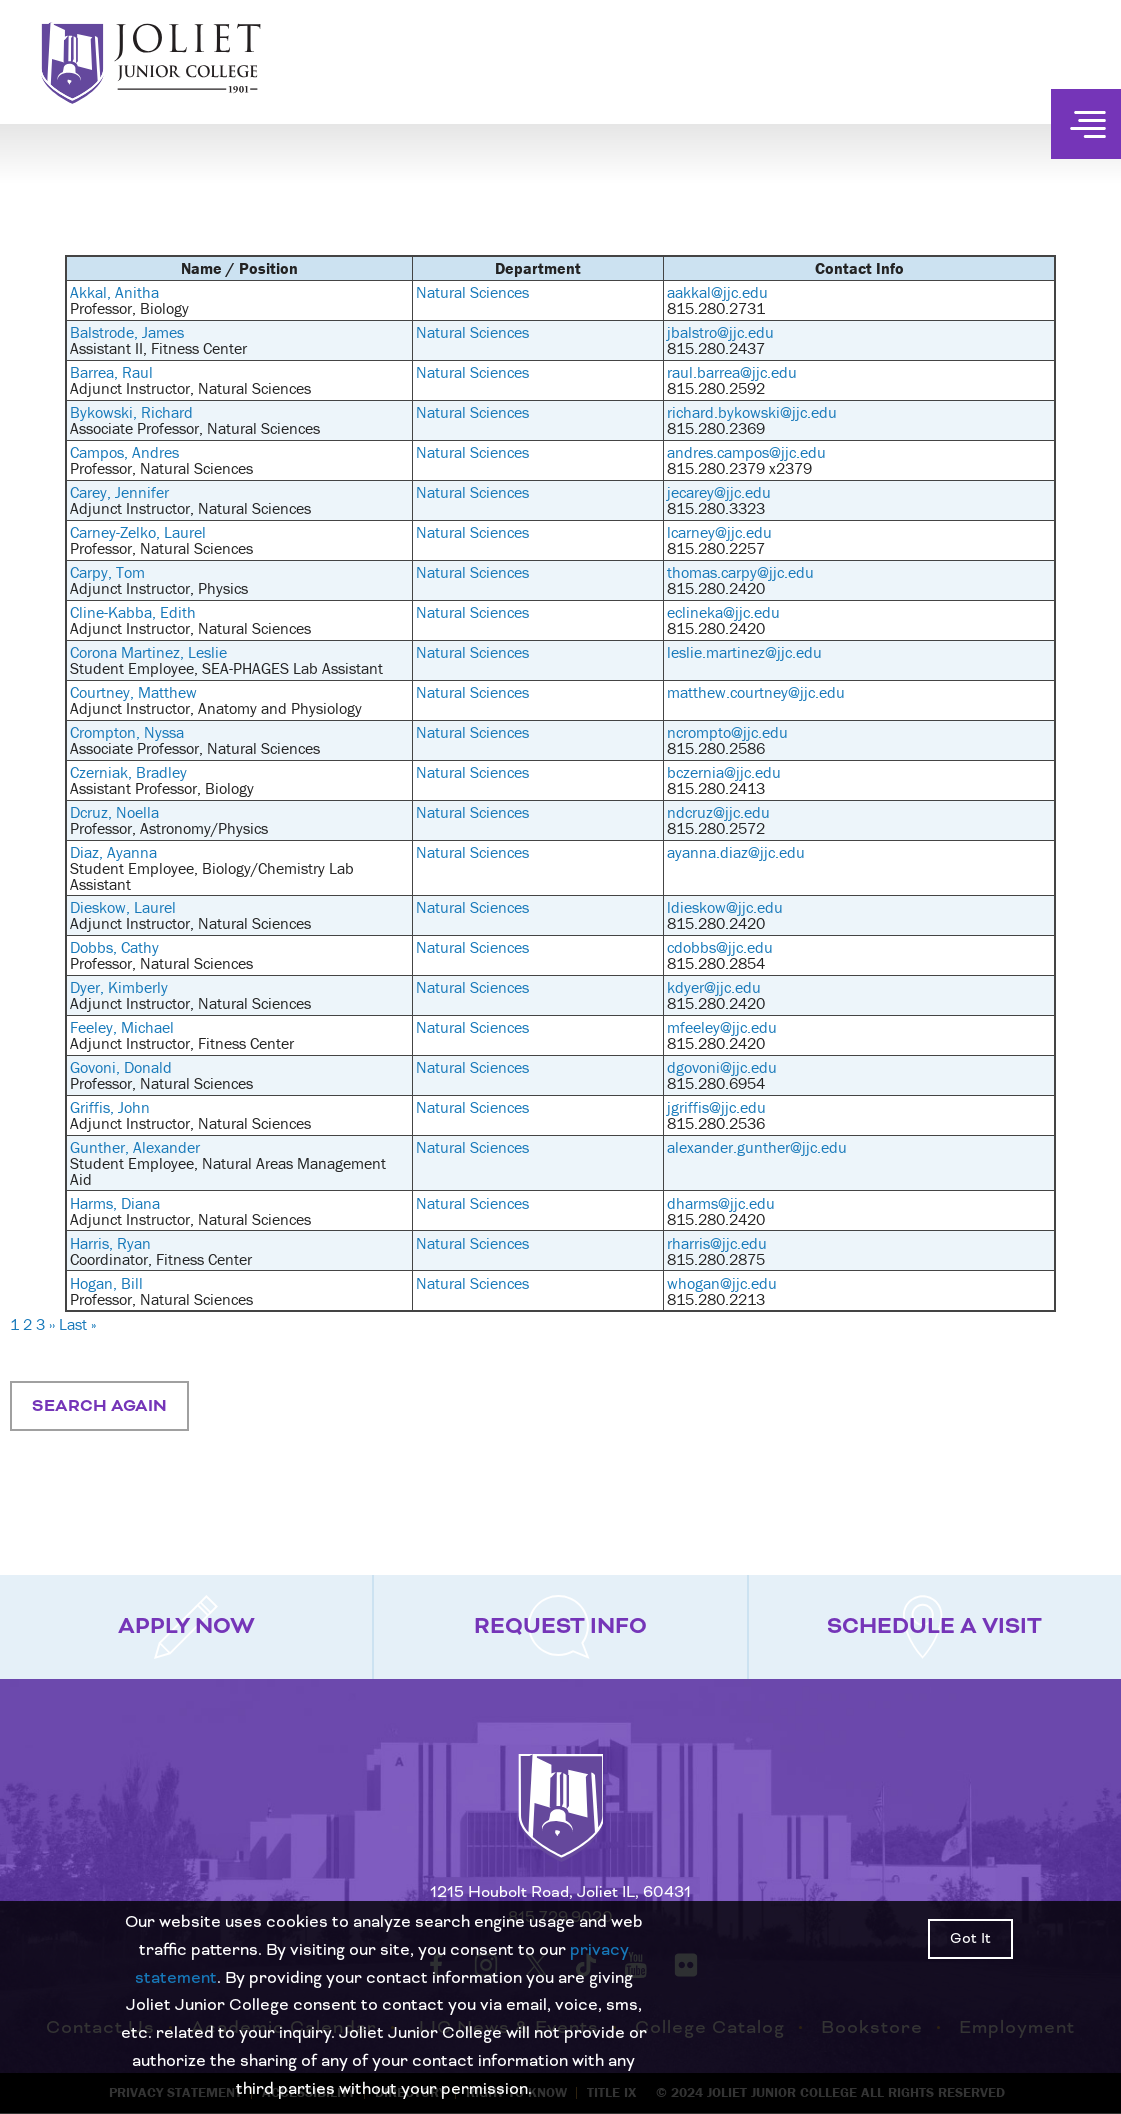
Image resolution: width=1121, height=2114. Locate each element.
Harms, (95, 1203)
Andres (155, 452)
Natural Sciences (472, 292)
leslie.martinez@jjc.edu (744, 652)
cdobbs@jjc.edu (720, 947)
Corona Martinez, (129, 652)
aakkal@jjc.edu (717, 292)
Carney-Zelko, (117, 532)
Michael (147, 1027)
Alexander (166, 1147)
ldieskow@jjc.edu (725, 907)
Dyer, (89, 987)
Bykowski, (105, 412)
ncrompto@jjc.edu (727, 732)
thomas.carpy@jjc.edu (740, 572)
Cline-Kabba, (115, 612)
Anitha (137, 292)
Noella (137, 812)
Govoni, (97, 1067)
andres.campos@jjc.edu (746, 452)
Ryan (134, 1243)
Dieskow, (102, 907)
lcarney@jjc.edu (719, 532)
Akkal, (92, 292)
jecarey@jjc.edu (719, 492)
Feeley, (95, 1027)
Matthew (167, 692)
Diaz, (88, 852)
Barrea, (96, 372)
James (163, 332)
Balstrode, (106, 332)
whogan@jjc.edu (722, 1283)
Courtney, (104, 692)
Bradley (161, 772)
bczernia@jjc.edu (724, 772)
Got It (970, 1939)
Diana (140, 1203)
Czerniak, (103, 772)
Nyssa (164, 732)
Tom (130, 572)
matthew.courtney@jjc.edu (756, 692)
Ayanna (132, 852)
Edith (178, 612)
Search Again (99, 1406)
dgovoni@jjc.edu (722, 1067)
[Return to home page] (561, 1824)
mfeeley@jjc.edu (722, 1027)
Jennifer (142, 492)
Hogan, (95, 1283)
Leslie (207, 652)
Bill (132, 1283)
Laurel (185, 532)
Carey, (92, 492)
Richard (167, 412)
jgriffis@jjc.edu (716, 1107)
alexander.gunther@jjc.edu (757, 1147)
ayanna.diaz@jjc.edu (736, 852)
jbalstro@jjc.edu (720, 332)
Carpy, (93, 572)
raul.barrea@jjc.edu (732, 372)
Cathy (140, 947)
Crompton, (107, 732)
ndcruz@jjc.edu (718, 812)
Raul (137, 372)
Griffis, (94, 1107)
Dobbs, (95, 947)
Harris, (93, 1243)
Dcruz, (93, 812)
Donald (148, 1067)
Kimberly (138, 987)
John (134, 1107)
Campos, (101, 452)
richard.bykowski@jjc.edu (752, 412)
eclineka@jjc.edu (723, 612)
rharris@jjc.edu (717, 1243)
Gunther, (101, 1147)
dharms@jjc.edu (721, 1203)
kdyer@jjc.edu (714, 987)
